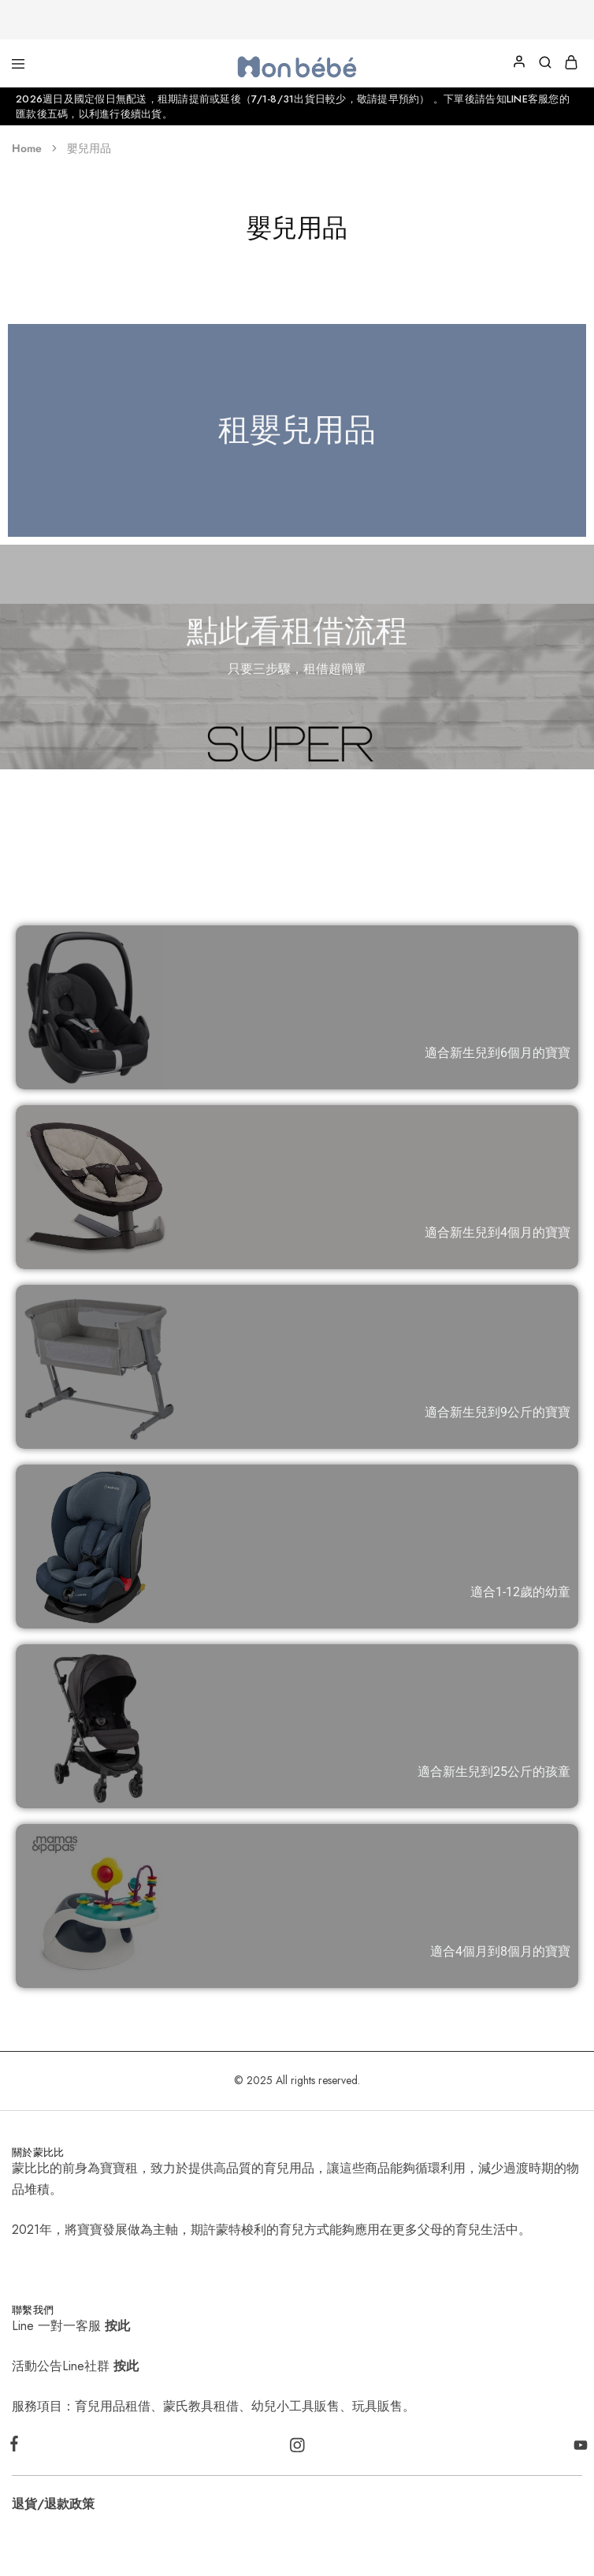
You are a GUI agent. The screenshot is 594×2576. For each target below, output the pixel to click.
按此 (117, 2326)
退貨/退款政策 (53, 2504)
